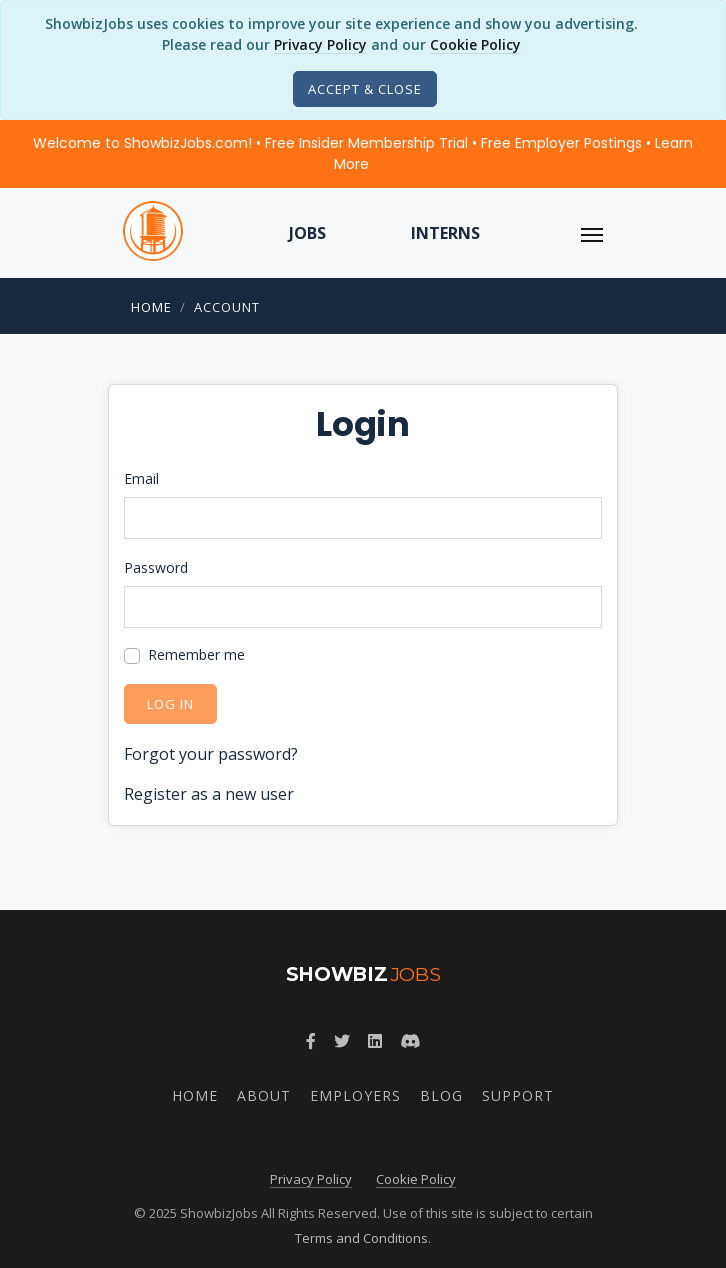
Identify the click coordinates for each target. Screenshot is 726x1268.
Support (518, 1095)
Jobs (307, 233)
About (264, 1095)
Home (151, 307)
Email (141, 478)
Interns (445, 233)
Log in (170, 704)
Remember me (196, 654)
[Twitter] (342, 1041)
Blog (441, 1095)
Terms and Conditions (361, 1238)
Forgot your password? (211, 754)
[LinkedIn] (375, 1041)
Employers (355, 1095)
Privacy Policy (320, 44)
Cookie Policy (475, 44)
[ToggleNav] (592, 233)
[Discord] (410, 1041)
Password (156, 567)
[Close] (365, 89)
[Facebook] (311, 1041)
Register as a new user (209, 794)
